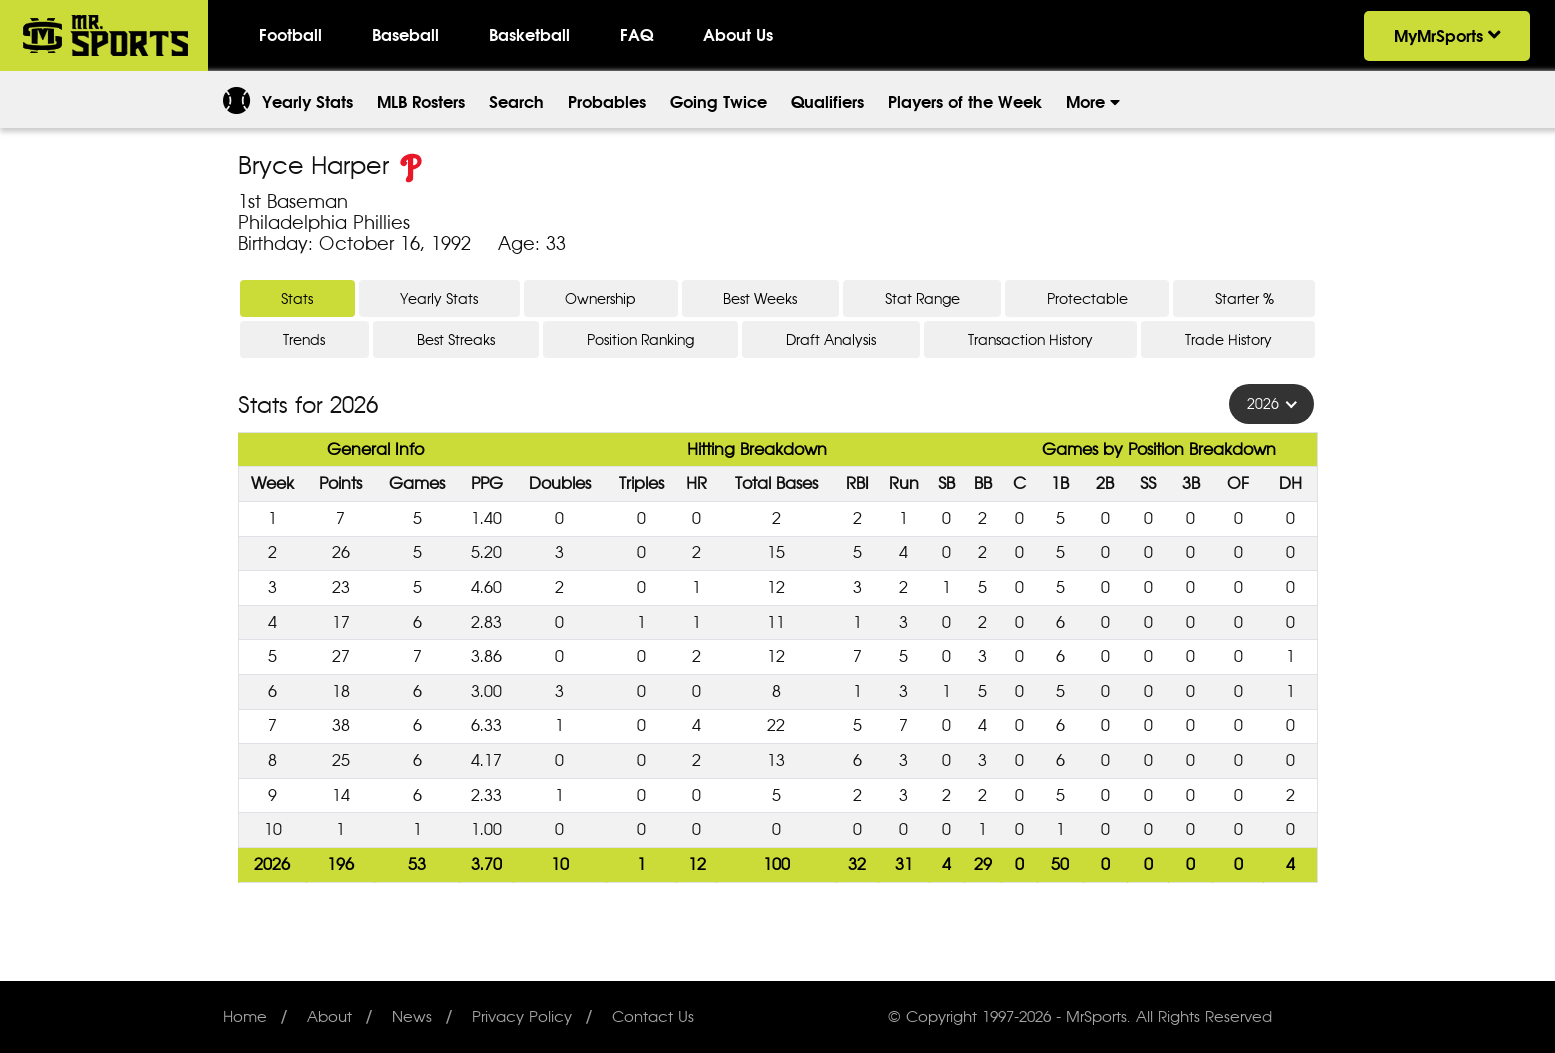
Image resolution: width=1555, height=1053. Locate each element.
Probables (607, 102)
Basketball (529, 35)
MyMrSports (1447, 36)
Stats (297, 298)
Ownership (600, 298)
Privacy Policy (522, 1017)
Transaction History (1030, 339)
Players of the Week (965, 102)
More (1093, 102)
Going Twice (718, 102)
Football (290, 35)
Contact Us (653, 1017)
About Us (738, 35)
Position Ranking (640, 339)
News (412, 1017)
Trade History (1228, 339)
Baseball (405, 35)
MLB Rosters (421, 102)
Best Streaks (456, 339)
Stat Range (922, 298)
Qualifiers (827, 102)
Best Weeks (760, 298)
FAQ (636, 35)
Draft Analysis (831, 339)
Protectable (1087, 298)
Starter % (1244, 298)
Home (245, 1017)
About (329, 1017)
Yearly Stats (307, 102)
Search (516, 102)
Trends (304, 339)
